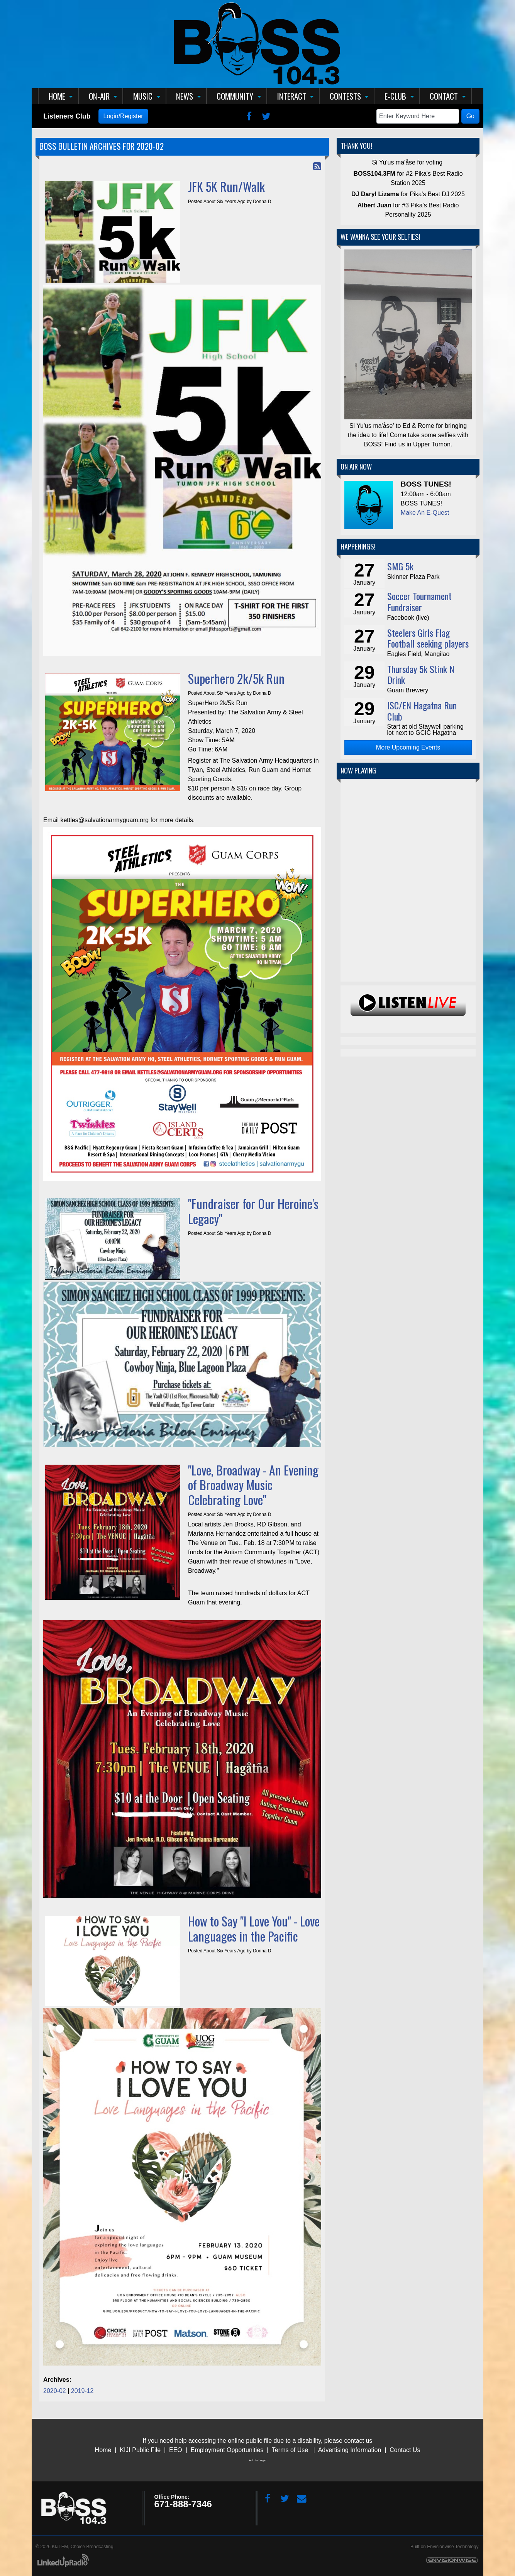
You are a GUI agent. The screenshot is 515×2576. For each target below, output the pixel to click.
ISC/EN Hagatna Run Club (422, 710)
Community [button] (235, 96)
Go (470, 116)
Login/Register (123, 116)
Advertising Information (349, 2450)
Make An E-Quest (425, 512)
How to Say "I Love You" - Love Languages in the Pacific (254, 1928)
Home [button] (57, 96)
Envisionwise (440, 2546)
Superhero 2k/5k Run (236, 678)
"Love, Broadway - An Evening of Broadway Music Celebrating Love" (253, 1485)
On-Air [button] (99, 96)
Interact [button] (291, 96)
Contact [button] (444, 96)
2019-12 (82, 2391)
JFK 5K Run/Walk (226, 186)
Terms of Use (290, 2450)
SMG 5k (400, 566)
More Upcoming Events (408, 747)
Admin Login (257, 2460)
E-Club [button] (395, 96)
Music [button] (142, 96)
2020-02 (54, 2391)
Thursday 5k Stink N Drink (420, 674)
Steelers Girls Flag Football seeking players (428, 638)
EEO (176, 2450)
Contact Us (405, 2450)
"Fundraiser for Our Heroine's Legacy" (253, 1210)
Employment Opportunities (227, 2450)
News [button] (184, 96)
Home (103, 2450)
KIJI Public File (140, 2450)
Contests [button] (345, 96)
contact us (358, 2440)
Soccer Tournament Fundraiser (419, 601)
